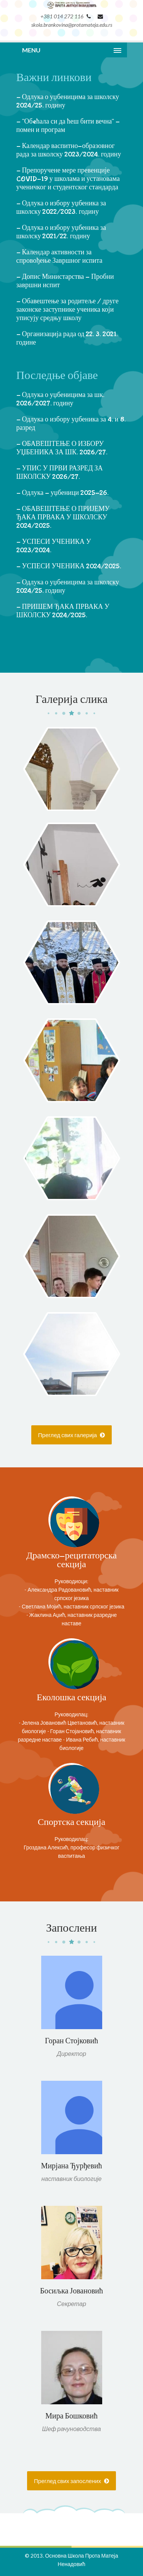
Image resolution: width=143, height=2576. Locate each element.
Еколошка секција (71, 1698)
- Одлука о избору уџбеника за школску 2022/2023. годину (61, 208)
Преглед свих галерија (71, 1434)
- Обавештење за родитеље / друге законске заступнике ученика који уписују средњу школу (67, 310)
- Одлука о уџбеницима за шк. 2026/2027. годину (60, 399)
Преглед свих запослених (71, 2480)
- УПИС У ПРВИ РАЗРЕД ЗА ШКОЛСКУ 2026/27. (59, 473)
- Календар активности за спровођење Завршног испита (59, 257)
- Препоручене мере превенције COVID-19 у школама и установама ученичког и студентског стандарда (68, 179)
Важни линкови (54, 78)
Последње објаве (57, 375)
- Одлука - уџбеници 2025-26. (62, 493)
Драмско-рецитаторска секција (71, 1560)
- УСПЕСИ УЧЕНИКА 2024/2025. (68, 567)
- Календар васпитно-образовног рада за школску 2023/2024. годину (68, 150)
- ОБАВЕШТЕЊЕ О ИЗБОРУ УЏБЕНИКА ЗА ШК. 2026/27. (62, 448)
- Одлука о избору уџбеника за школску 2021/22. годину (61, 232)
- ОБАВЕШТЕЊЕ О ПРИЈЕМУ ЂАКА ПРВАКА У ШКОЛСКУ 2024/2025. (63, 517)
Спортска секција (71, 1822)
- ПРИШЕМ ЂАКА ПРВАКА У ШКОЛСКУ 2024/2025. (62, 611)
